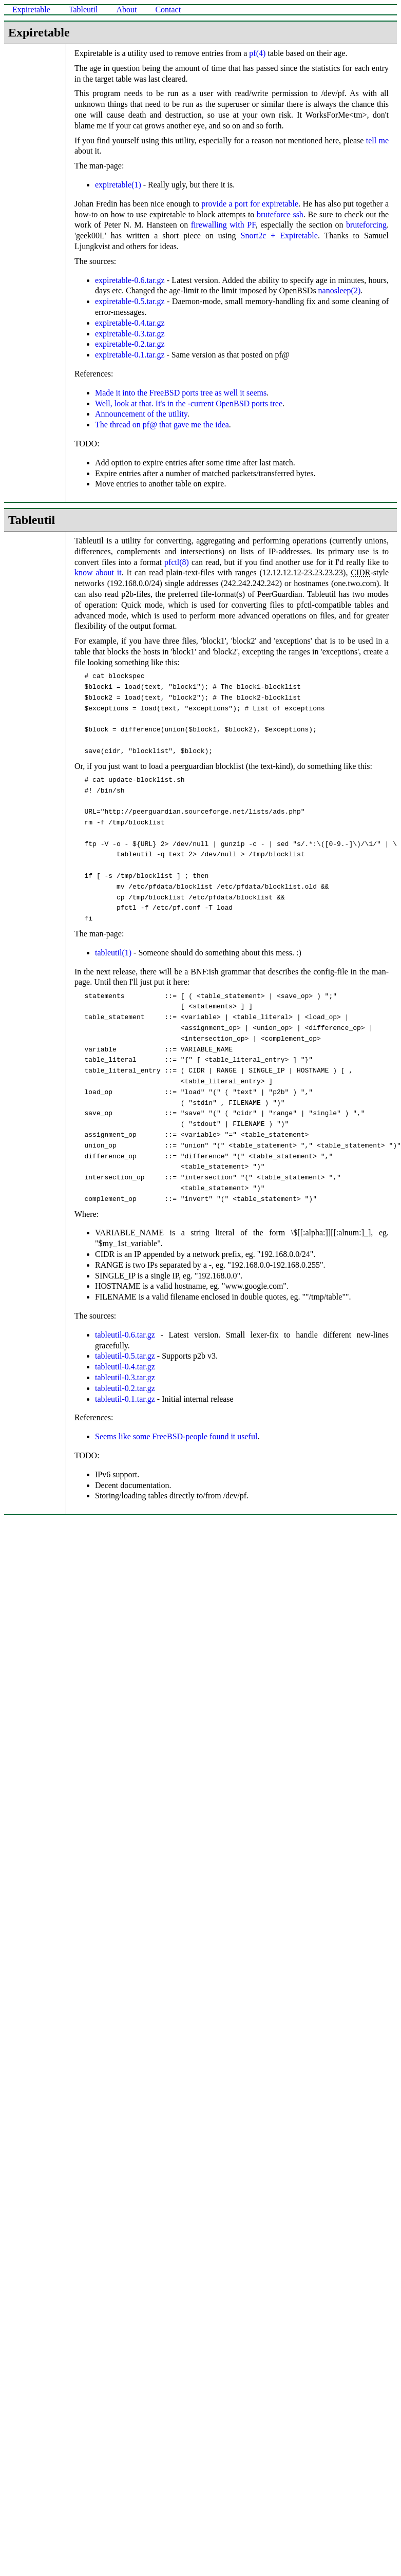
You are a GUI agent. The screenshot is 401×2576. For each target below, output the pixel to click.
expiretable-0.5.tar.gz (130, 301)
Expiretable (31, 9)
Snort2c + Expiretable (278, 235)
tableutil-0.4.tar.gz (125, 1366)
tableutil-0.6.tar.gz (125, 1334)
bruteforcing (366, 224)
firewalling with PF (223, 224)
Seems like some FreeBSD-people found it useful (176, 1436)
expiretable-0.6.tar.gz (130, 280)
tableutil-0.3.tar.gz (125, 1377)
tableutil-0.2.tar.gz (125, 1388)
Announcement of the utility (141, 413)
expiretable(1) (118, 184)
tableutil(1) (113, 952)
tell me (377, 140)
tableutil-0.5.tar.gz (125, 1355)
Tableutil (83, 9)
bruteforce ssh (280, 214)
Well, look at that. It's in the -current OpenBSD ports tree (188, 403)
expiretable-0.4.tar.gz (130, 322)
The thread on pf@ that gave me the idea (162, 424)
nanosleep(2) (339, 290)
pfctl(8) (176, 562)
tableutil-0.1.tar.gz (125, 1399)
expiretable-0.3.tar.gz (130, 333)
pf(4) (257, 53)
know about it (98, 572)
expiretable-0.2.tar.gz (130, 344)
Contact (168, 9)
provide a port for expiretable (249, 203)
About (126, 9)
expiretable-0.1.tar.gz (130, 354)
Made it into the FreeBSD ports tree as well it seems (180, 392)
